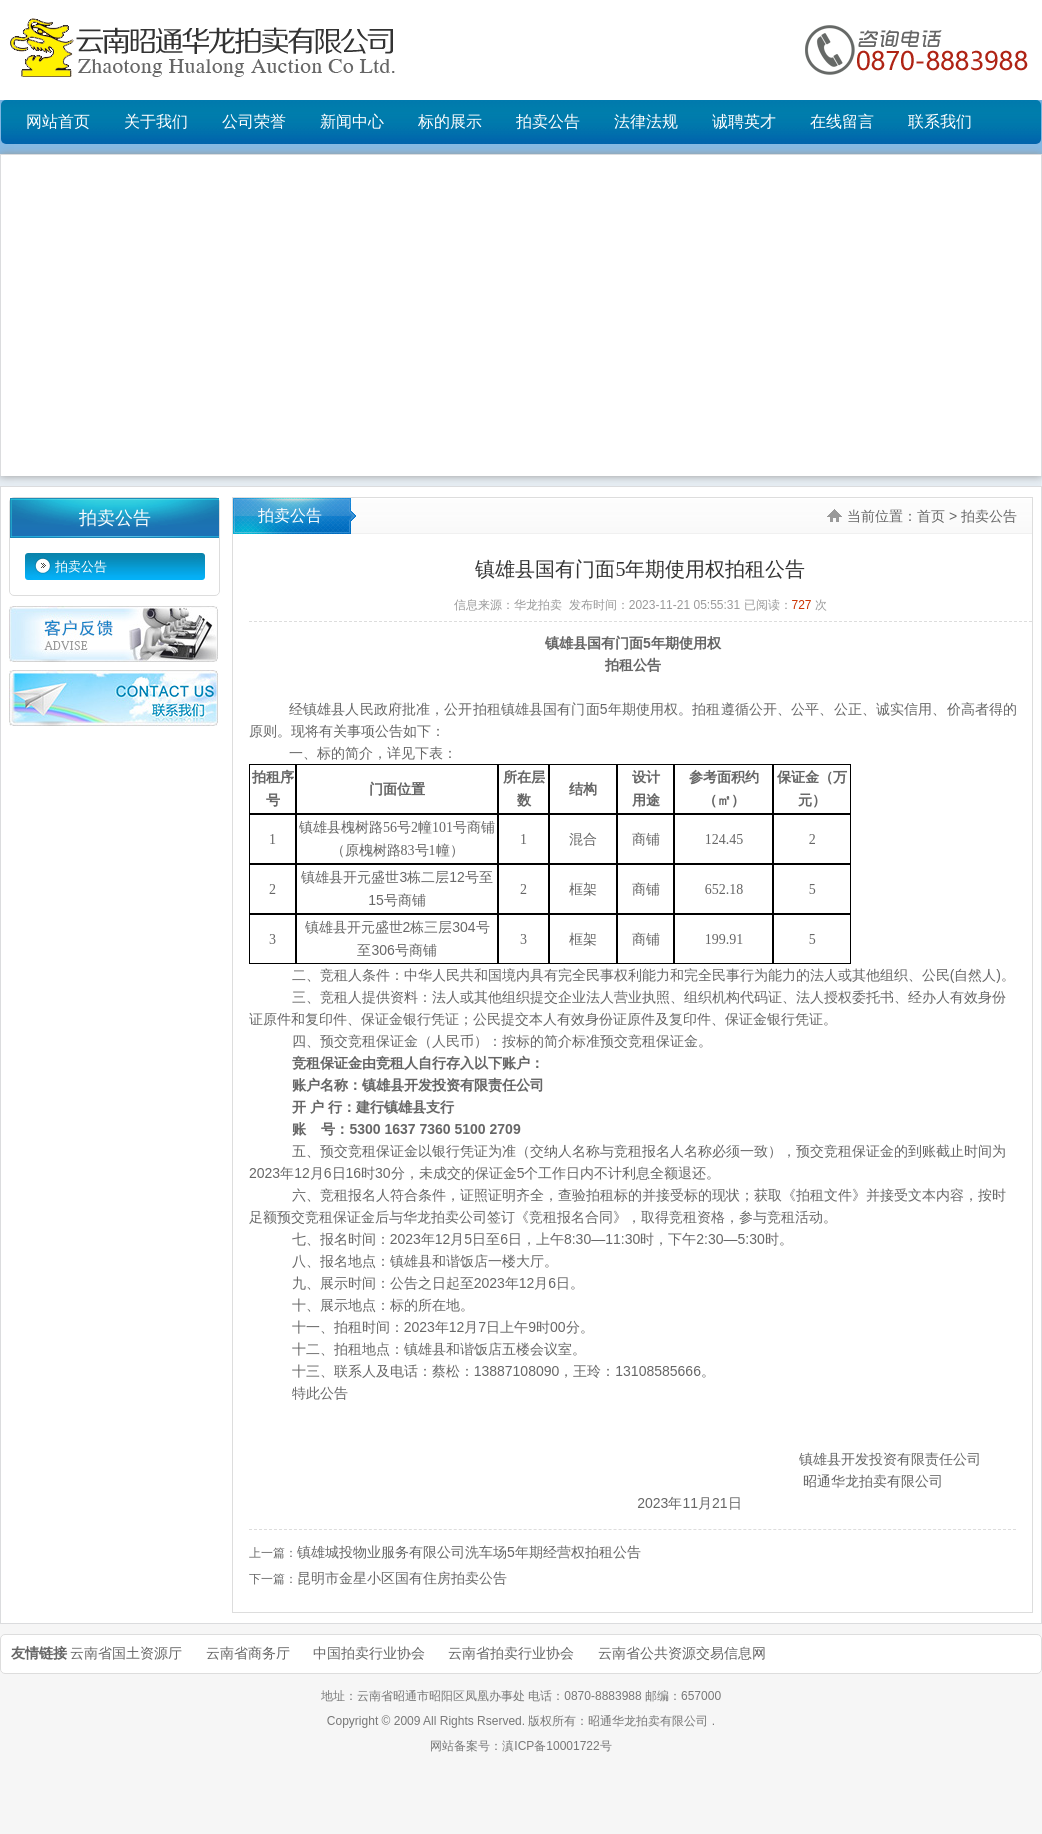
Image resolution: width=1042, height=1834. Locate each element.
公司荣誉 (254, 121)
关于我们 (156, 121)
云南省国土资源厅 (126, 1653)
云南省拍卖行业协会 (511, 1653)
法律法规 (646, 121)
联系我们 (940, 121)
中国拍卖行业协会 (369, 1653)
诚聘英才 (744, 121)
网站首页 (58, 121)
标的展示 (450, 121)
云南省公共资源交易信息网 (682, 1653)
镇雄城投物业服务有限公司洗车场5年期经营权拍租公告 (469, 1552)
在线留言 (842, 121)
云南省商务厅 (248, 1653)
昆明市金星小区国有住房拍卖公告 (402, 1578)
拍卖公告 (548, 121)
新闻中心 (352, 121)
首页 (931, 516)
